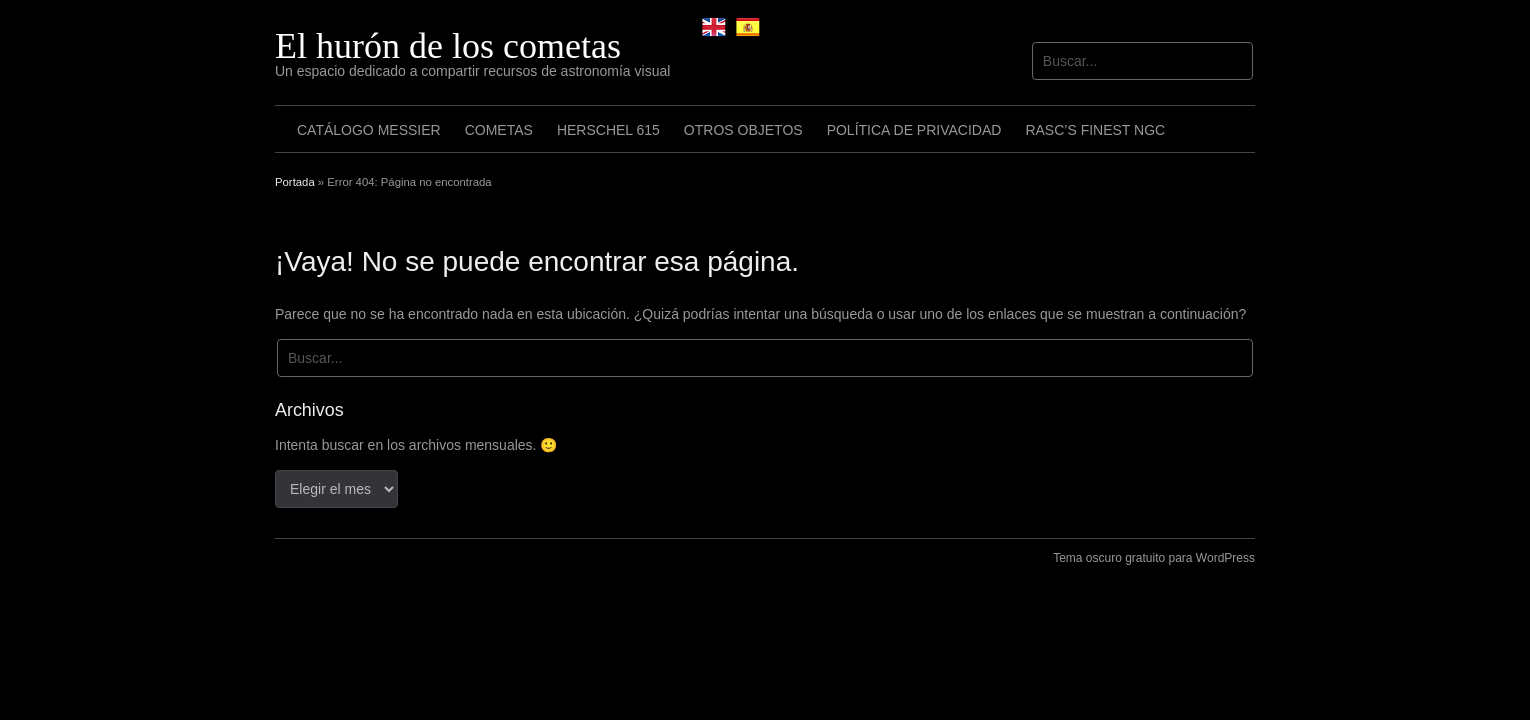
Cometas (499, 130)
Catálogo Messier (369, 130)
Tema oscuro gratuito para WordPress (1154, 558)
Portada (295, 182)
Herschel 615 (608, 130)
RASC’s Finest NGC (1095, 130)
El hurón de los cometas (448, 46)
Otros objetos (743, 130)
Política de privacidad (914, 130)
